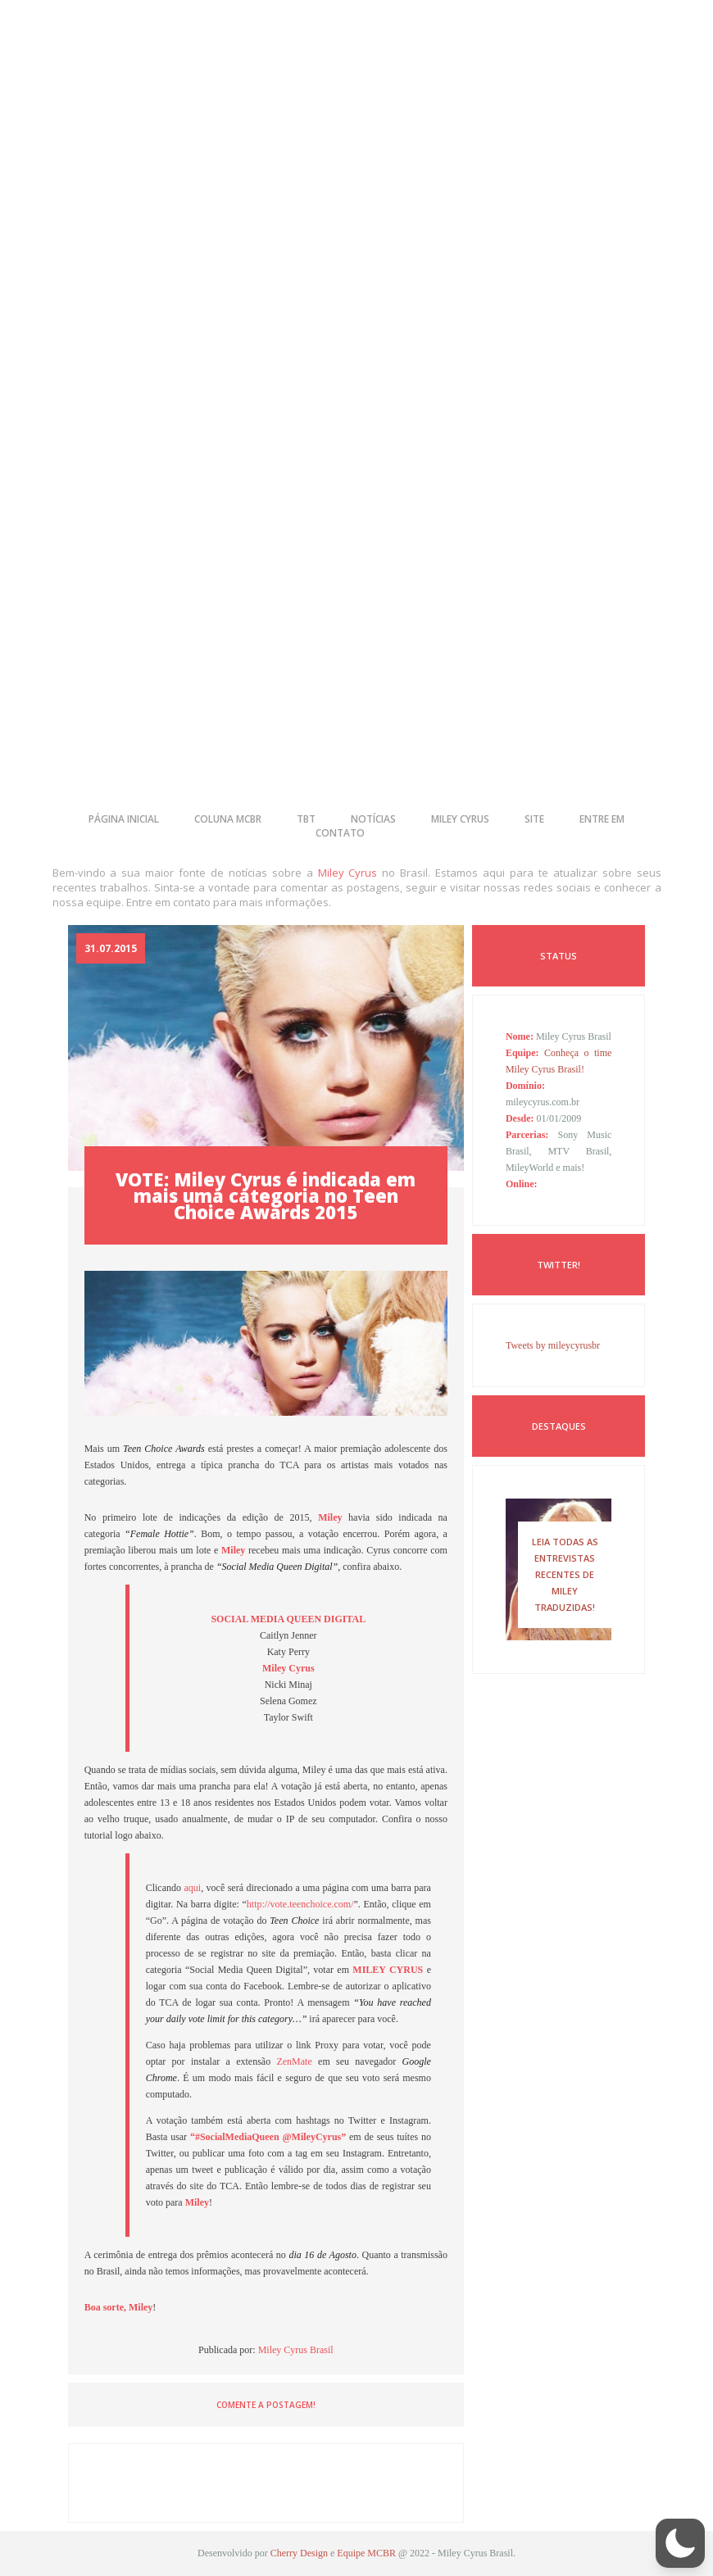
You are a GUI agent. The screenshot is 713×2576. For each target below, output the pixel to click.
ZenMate (293, 2061)
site (534, 819)
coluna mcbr (227, 819)
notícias (373, 819)
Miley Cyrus (348, 872)
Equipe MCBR (366, 2553)
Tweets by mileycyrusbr (553, 1345)
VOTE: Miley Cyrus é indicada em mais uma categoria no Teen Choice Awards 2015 (266, 1195)
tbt (306, 819)
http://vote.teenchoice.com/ (300, 1904)
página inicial (124, 819)
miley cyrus (460, 819)
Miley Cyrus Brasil (296, 2350)
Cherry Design (299, 2553)
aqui (192, 1887)
